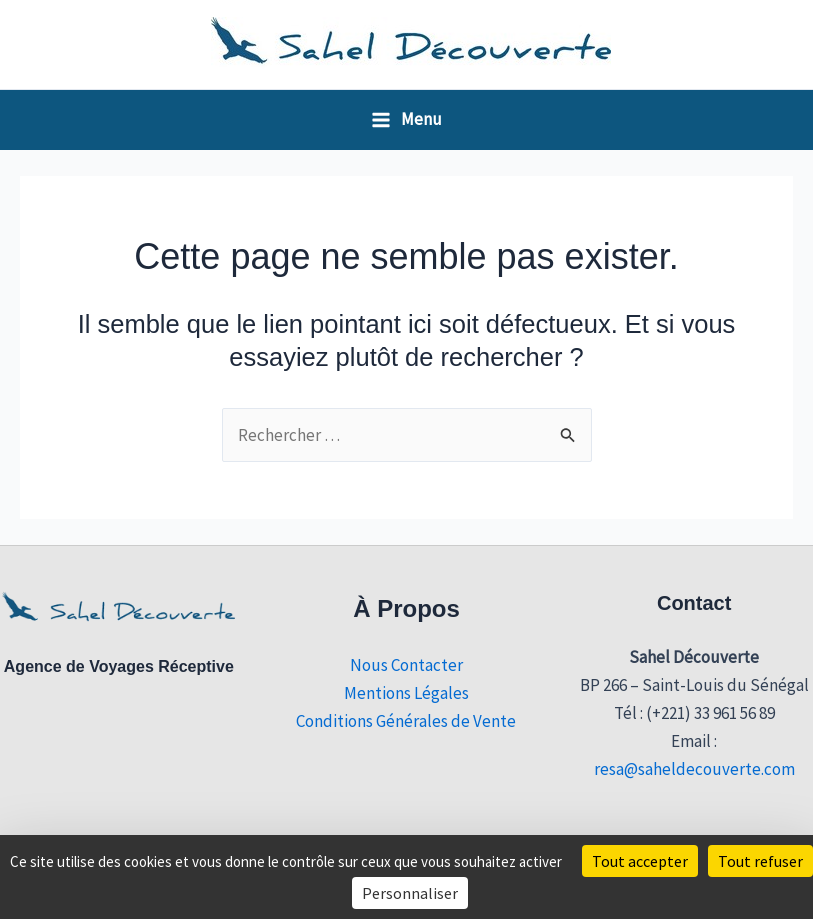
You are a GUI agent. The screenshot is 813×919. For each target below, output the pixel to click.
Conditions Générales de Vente (406, 721)
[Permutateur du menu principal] (406, 119)
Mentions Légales (406, 693)
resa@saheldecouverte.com (694, 769)
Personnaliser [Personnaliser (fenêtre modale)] (410, 893)
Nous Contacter (406, 665)
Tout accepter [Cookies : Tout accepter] (640, 861)
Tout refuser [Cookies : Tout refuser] (760, 861)
